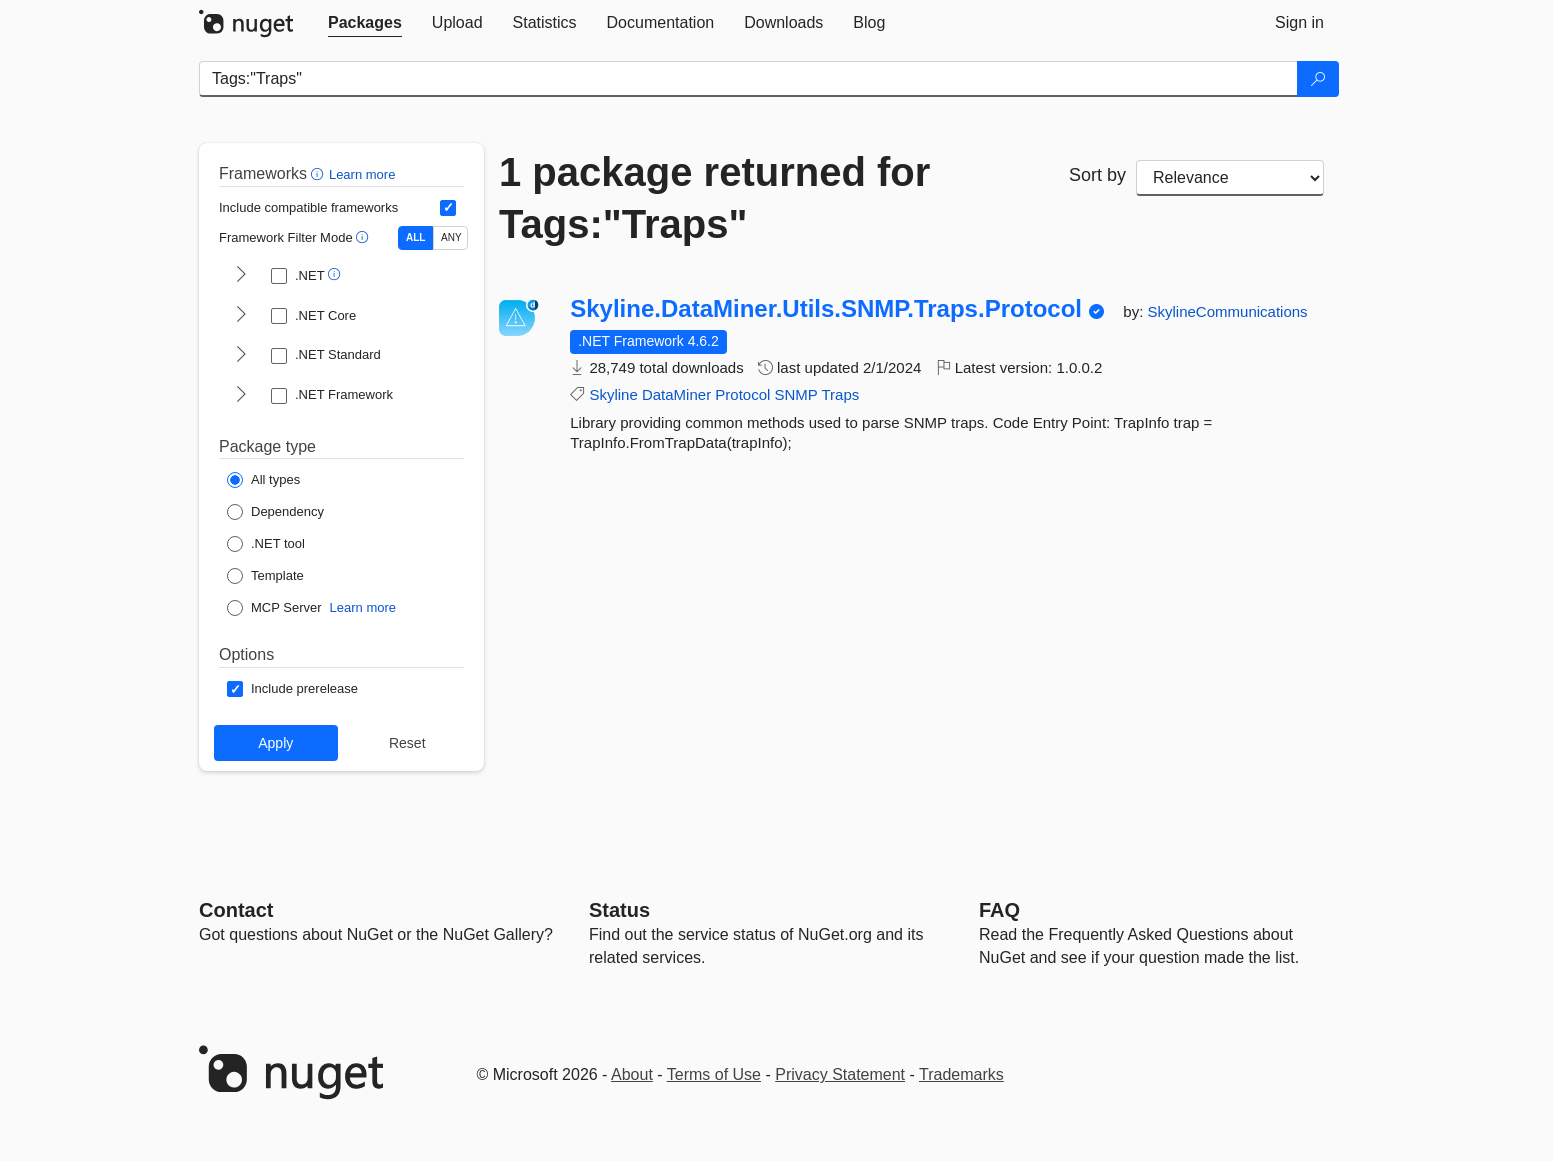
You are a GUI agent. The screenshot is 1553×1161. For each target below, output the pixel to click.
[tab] (365, 23)
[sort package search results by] (1230, 178)
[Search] (1318, 79)
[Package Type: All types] (263, 480)
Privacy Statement (840, 1074)
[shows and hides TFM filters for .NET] (241, 276)
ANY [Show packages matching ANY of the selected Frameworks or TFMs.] (451, 237)
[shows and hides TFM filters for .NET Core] (241, 316)
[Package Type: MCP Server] (274, 608)
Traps (841, 394)
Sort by (1097, 175)
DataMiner (676, 394)
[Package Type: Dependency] (275, 512)
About (632, 1074)
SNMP (796, 394)
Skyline (613, 394)
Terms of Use (714, 1074)
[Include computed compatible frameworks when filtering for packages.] (448, 208)
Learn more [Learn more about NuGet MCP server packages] (363, 607)
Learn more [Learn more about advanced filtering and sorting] (362, 174)
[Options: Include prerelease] (292, 689)
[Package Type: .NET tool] (266, 544)
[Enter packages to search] (748, 79)
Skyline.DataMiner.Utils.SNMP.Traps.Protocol (826, 309)
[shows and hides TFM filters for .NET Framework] (241, 396)
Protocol (742, 394)
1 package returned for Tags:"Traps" (714, 198)
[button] (319, 173)
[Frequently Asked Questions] (999, 910)
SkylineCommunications (1228, 311)
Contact (236, 910)
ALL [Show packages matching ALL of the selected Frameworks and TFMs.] (415, 237)
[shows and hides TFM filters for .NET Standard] (241, 356)
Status (619, 910)
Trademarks (961, 1074)
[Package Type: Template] (265, 576)
